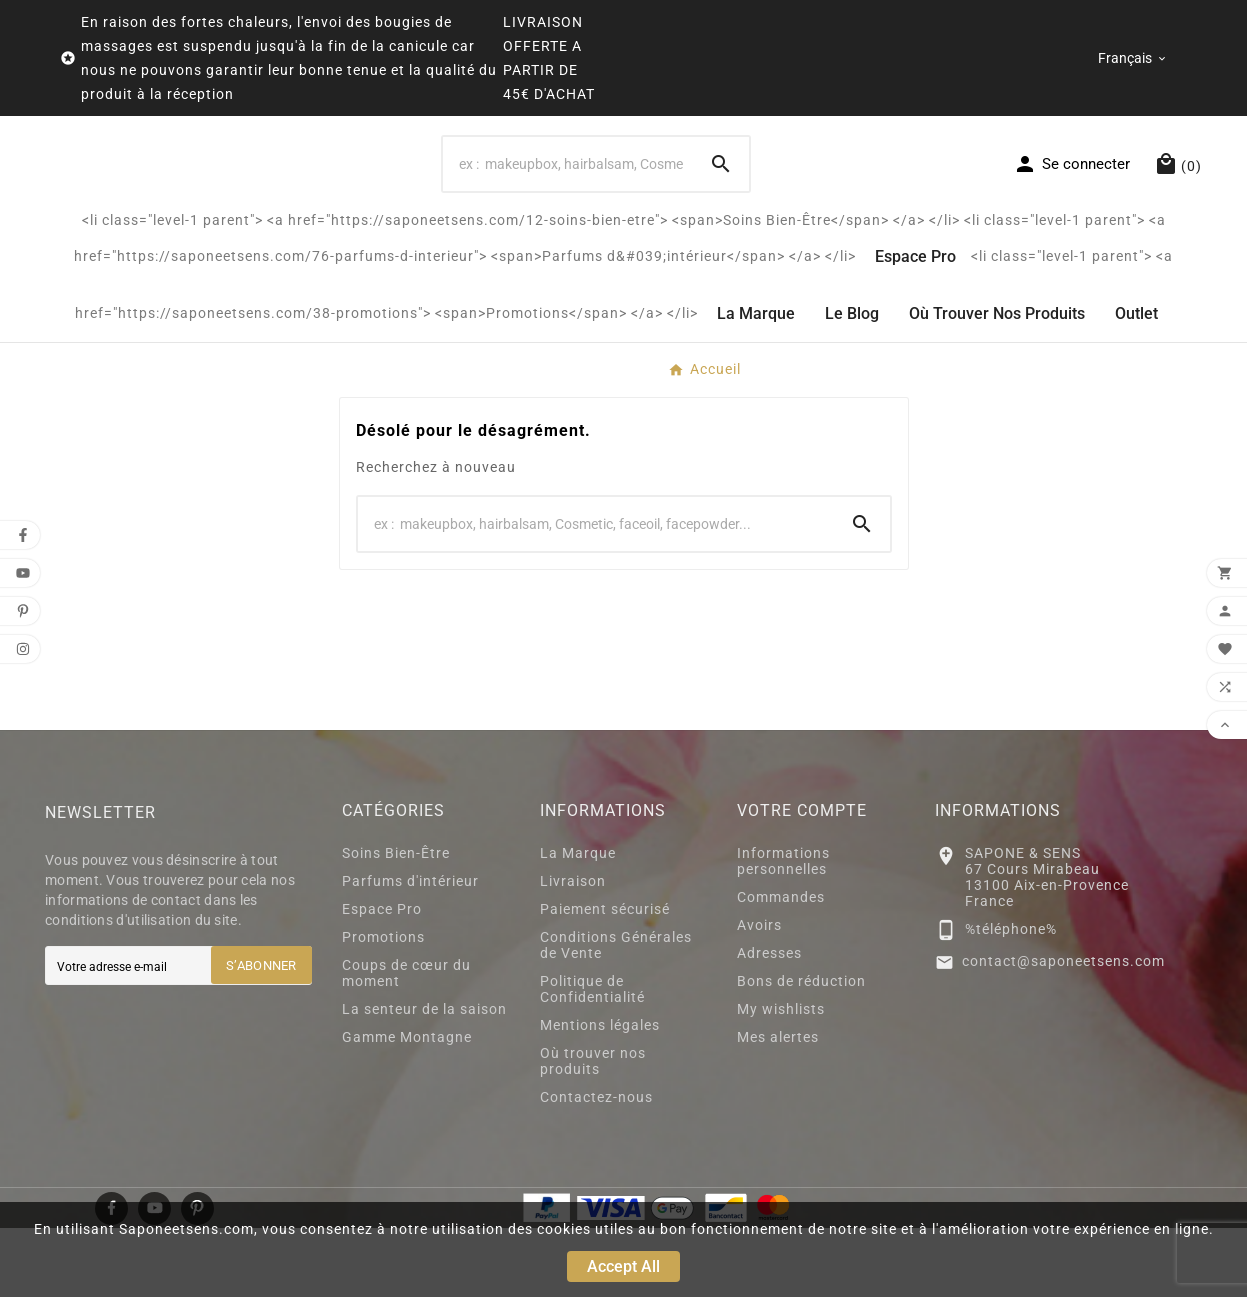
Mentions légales (600, 1094)
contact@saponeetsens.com (1063, 1030)
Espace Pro (382, 978)
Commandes (781, 966)
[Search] (568, 199)
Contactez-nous (596, 1166)
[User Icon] (1071, 199)
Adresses (769, 1022)
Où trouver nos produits (593, 1130)
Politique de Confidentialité (592, 1058)
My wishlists (781, 1078)
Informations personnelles (783, 930)
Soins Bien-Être (396, 922)
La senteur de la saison (424, 1078)
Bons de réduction (801, 1050)
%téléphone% (1011, 998)
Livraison (573, 950)
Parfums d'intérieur (410, 950)
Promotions (383, 1006)
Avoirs (759, 994)
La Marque (578, 922)
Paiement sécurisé (605, 978)
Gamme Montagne (407, 1106)
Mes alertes (778, 1106)
